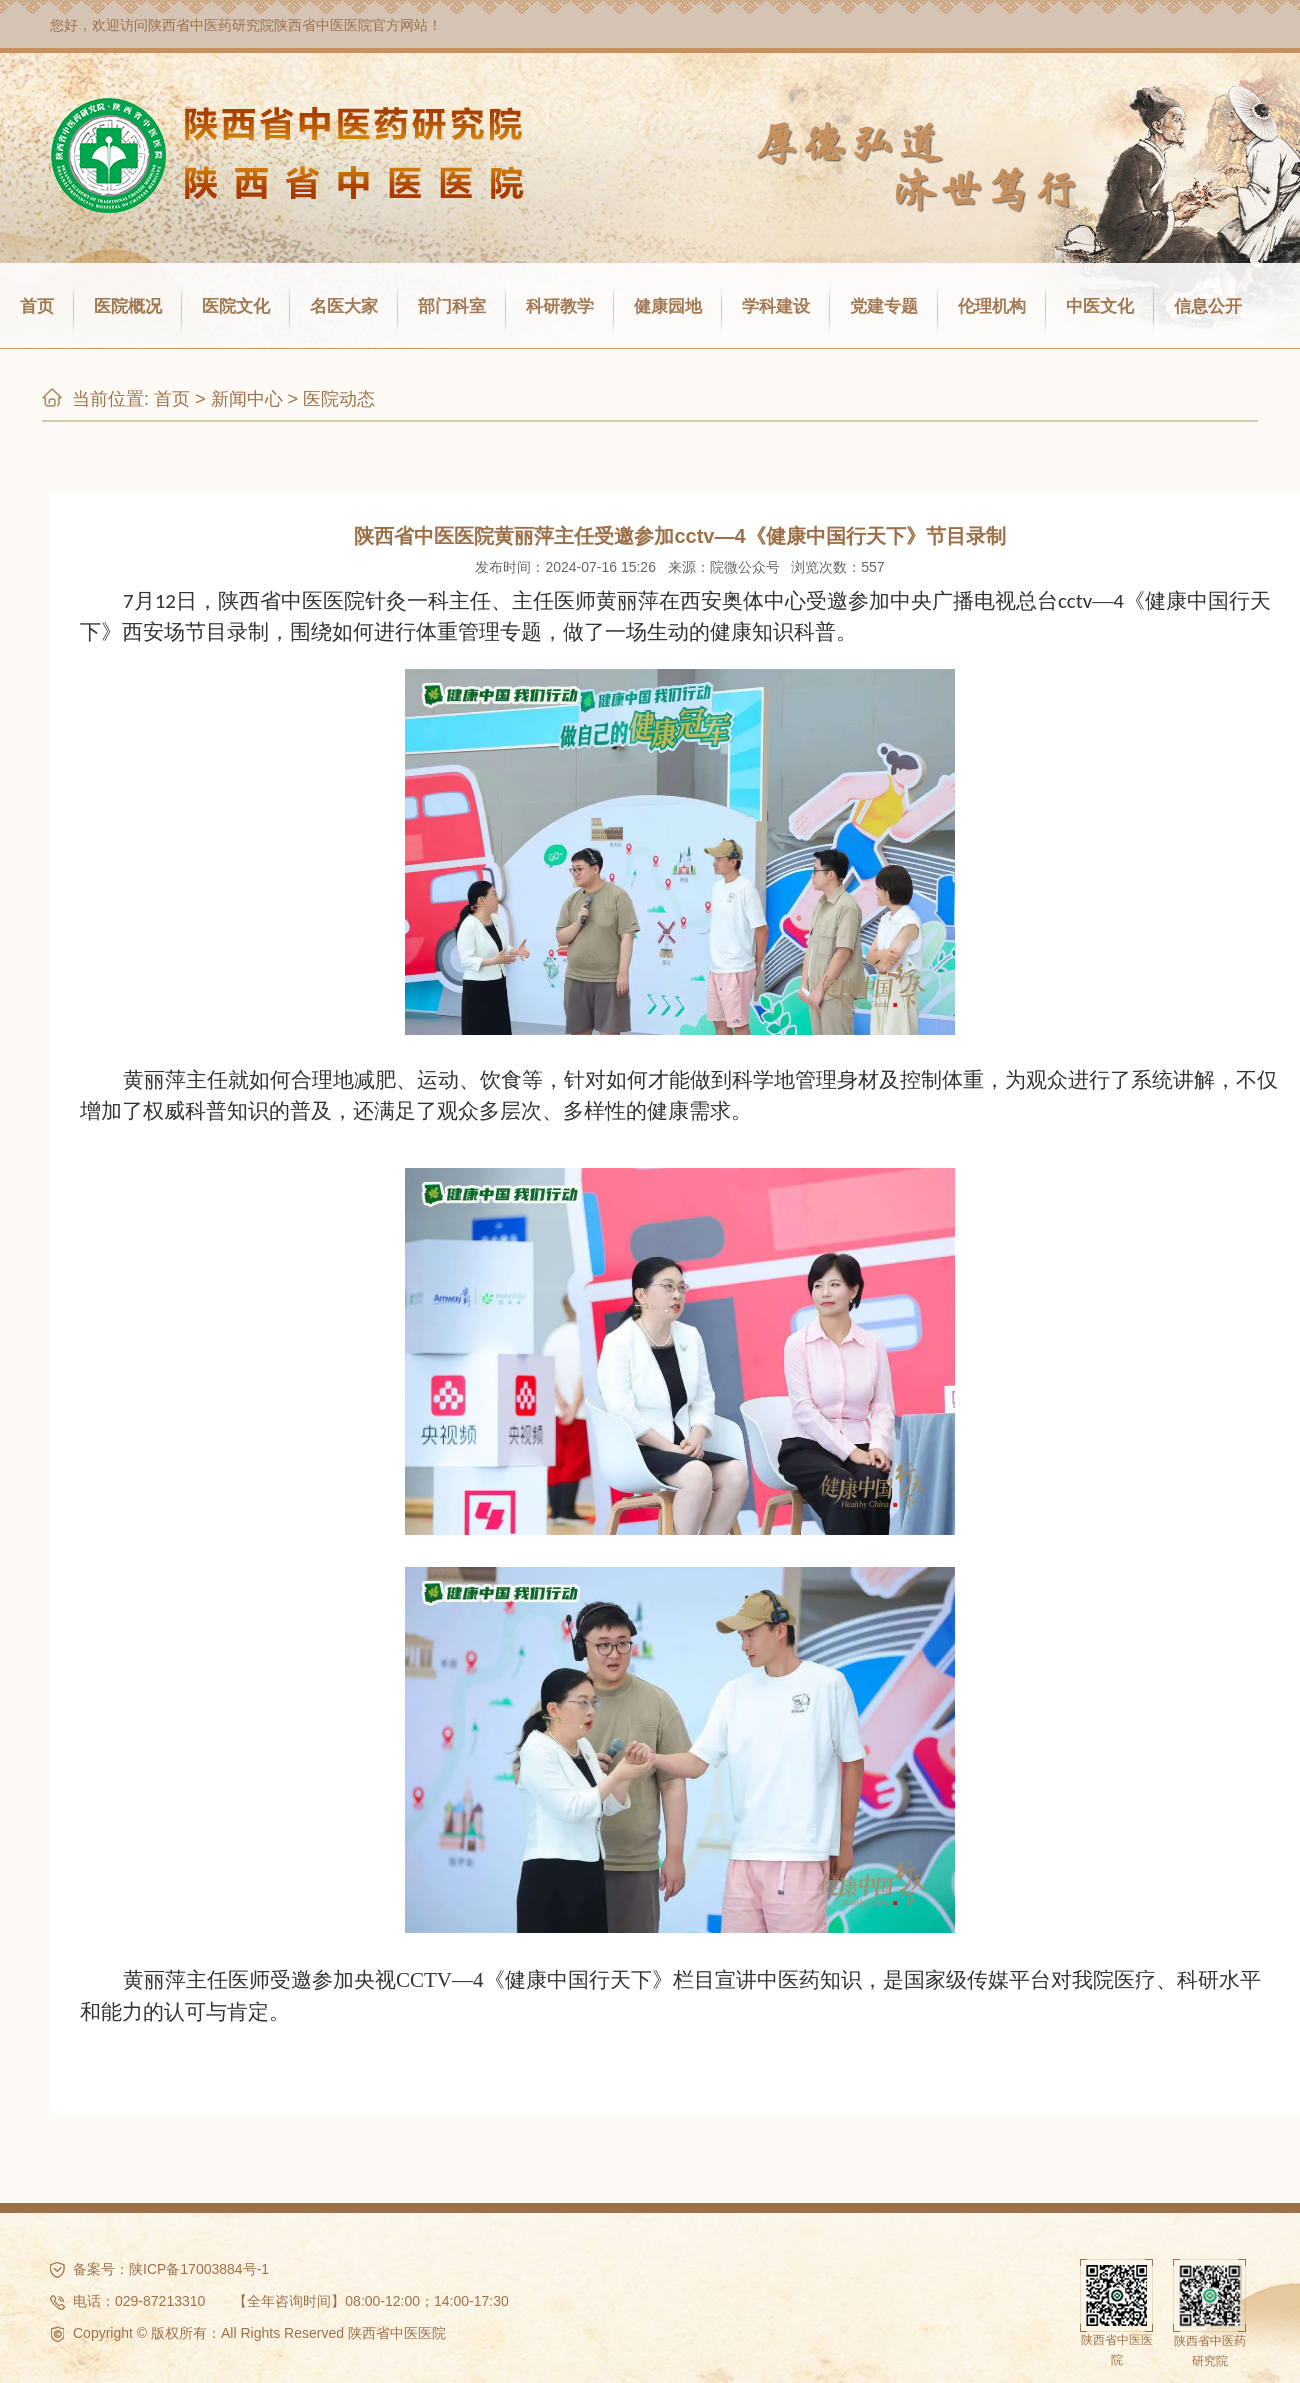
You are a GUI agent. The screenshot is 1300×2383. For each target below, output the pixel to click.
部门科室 (452, 306)
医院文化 (236, 306)
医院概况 (128, 306)
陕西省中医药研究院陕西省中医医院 (260, 25)
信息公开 (1208, 306)
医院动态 (339, 399)
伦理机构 (992, 306)
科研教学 (560, 306)
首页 (37, 306)
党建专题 (884, 306)
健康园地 (668, 306)
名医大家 (344, 306)
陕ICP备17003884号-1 (199, 2269)
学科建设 (776, 306)
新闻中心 (247, 399)
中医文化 (1100, 306)
